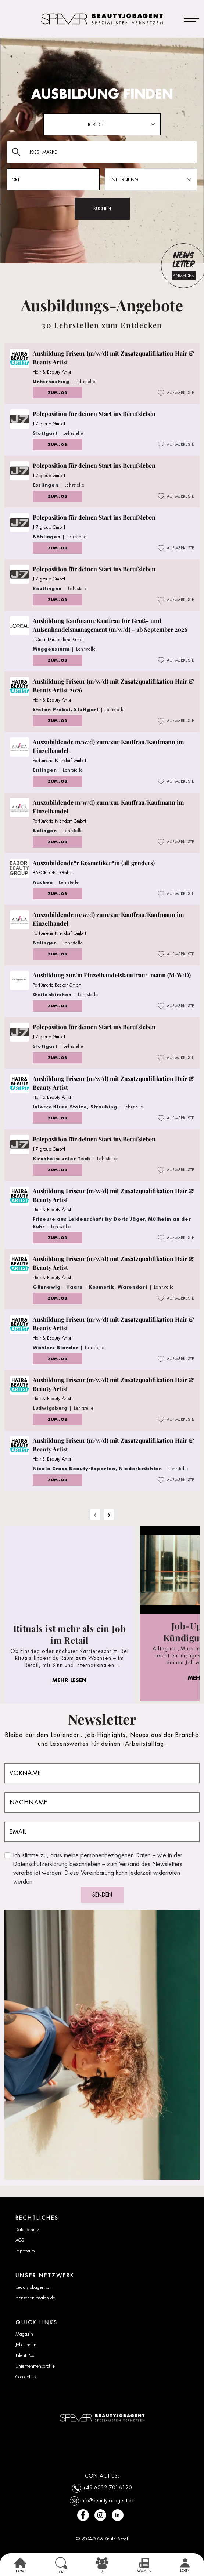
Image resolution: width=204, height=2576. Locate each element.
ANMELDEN (183, 275)
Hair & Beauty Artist (52, 372)
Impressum (25, 2251)
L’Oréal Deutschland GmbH (59, 639)
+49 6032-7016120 (107, 2487)
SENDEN (102, 1894)
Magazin (24, 2334)
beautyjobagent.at (33, 2287)
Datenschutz (27, 2230)
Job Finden (25, 2345)
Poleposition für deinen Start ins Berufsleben (94, 414)
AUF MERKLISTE (176, 393)
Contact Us (25, 2377)
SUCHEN (102, 209)
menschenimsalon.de (35, 2298)
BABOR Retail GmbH (53, 873)
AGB (19, 2240)
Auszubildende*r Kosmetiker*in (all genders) (94, 863)
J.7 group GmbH (49, 424)
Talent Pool (25, 2355)
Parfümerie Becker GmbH (57, 985)
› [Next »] (109, 1514)
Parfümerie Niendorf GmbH (59, 761)
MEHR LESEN (69, 1680)
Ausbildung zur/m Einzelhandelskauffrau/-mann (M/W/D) (112, 975)
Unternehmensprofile (35, 2366)
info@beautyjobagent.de (107, 2500)
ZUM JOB (57, 392)
